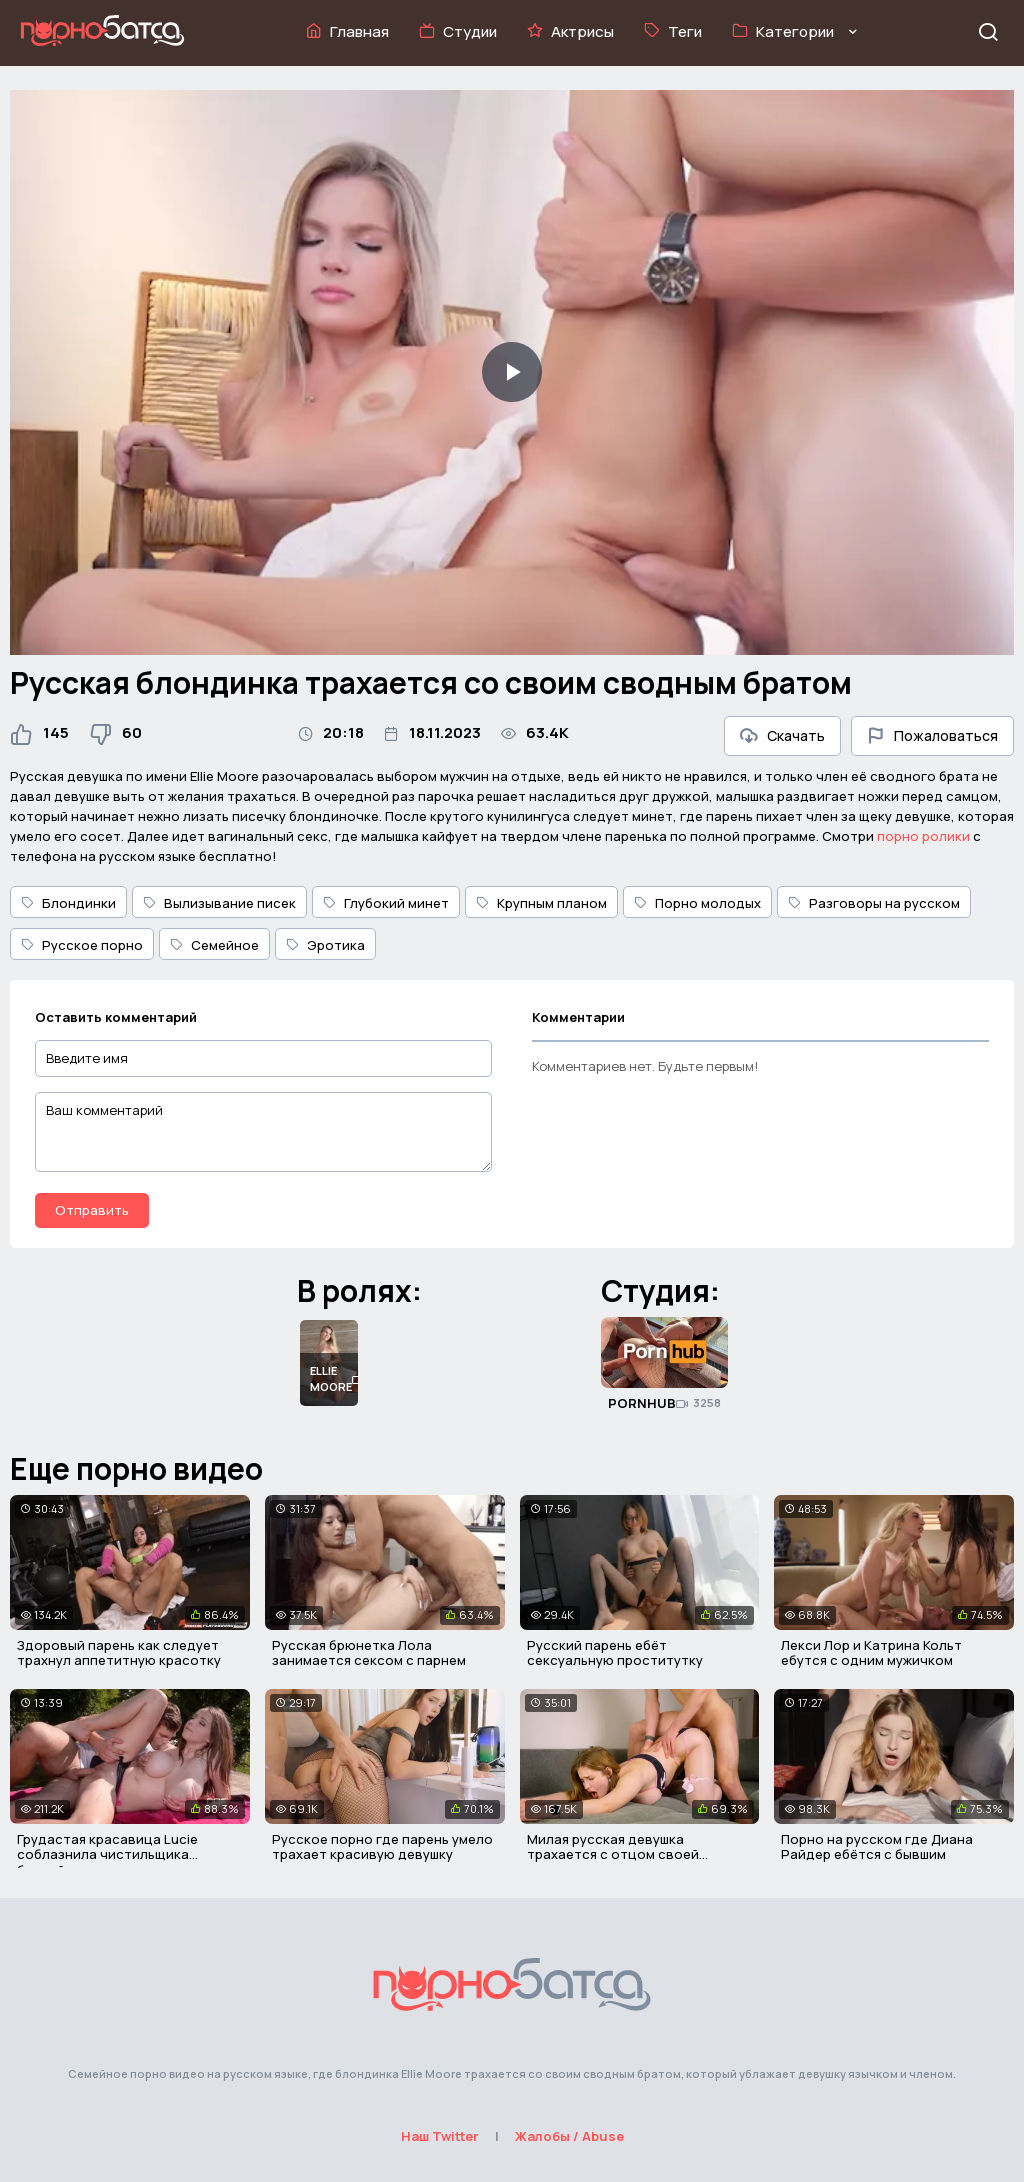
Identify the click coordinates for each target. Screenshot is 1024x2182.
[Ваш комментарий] (263, 1132)
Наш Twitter (440, 2136)
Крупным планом (541, 903)
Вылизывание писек (219, 903)
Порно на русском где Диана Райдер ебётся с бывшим (877, 1847)
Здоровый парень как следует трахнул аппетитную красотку (119, 1653)
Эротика (325, 945)
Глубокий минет (386, 903)
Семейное (214, 945)
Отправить (92, 1210)
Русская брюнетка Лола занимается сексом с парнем (369, 1653)
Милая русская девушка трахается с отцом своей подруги (613, 1854)
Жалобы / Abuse (569, 2136)
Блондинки (68, 903)
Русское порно (82, 945)
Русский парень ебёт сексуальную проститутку (615, 1653)
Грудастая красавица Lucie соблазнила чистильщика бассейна (107, 1854)
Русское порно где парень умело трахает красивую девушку (382, 1847)
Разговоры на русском (874, 903)
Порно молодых (697, 903)
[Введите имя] (263, 1058)
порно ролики (923, 836)
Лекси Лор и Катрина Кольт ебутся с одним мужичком (871, 1653)
